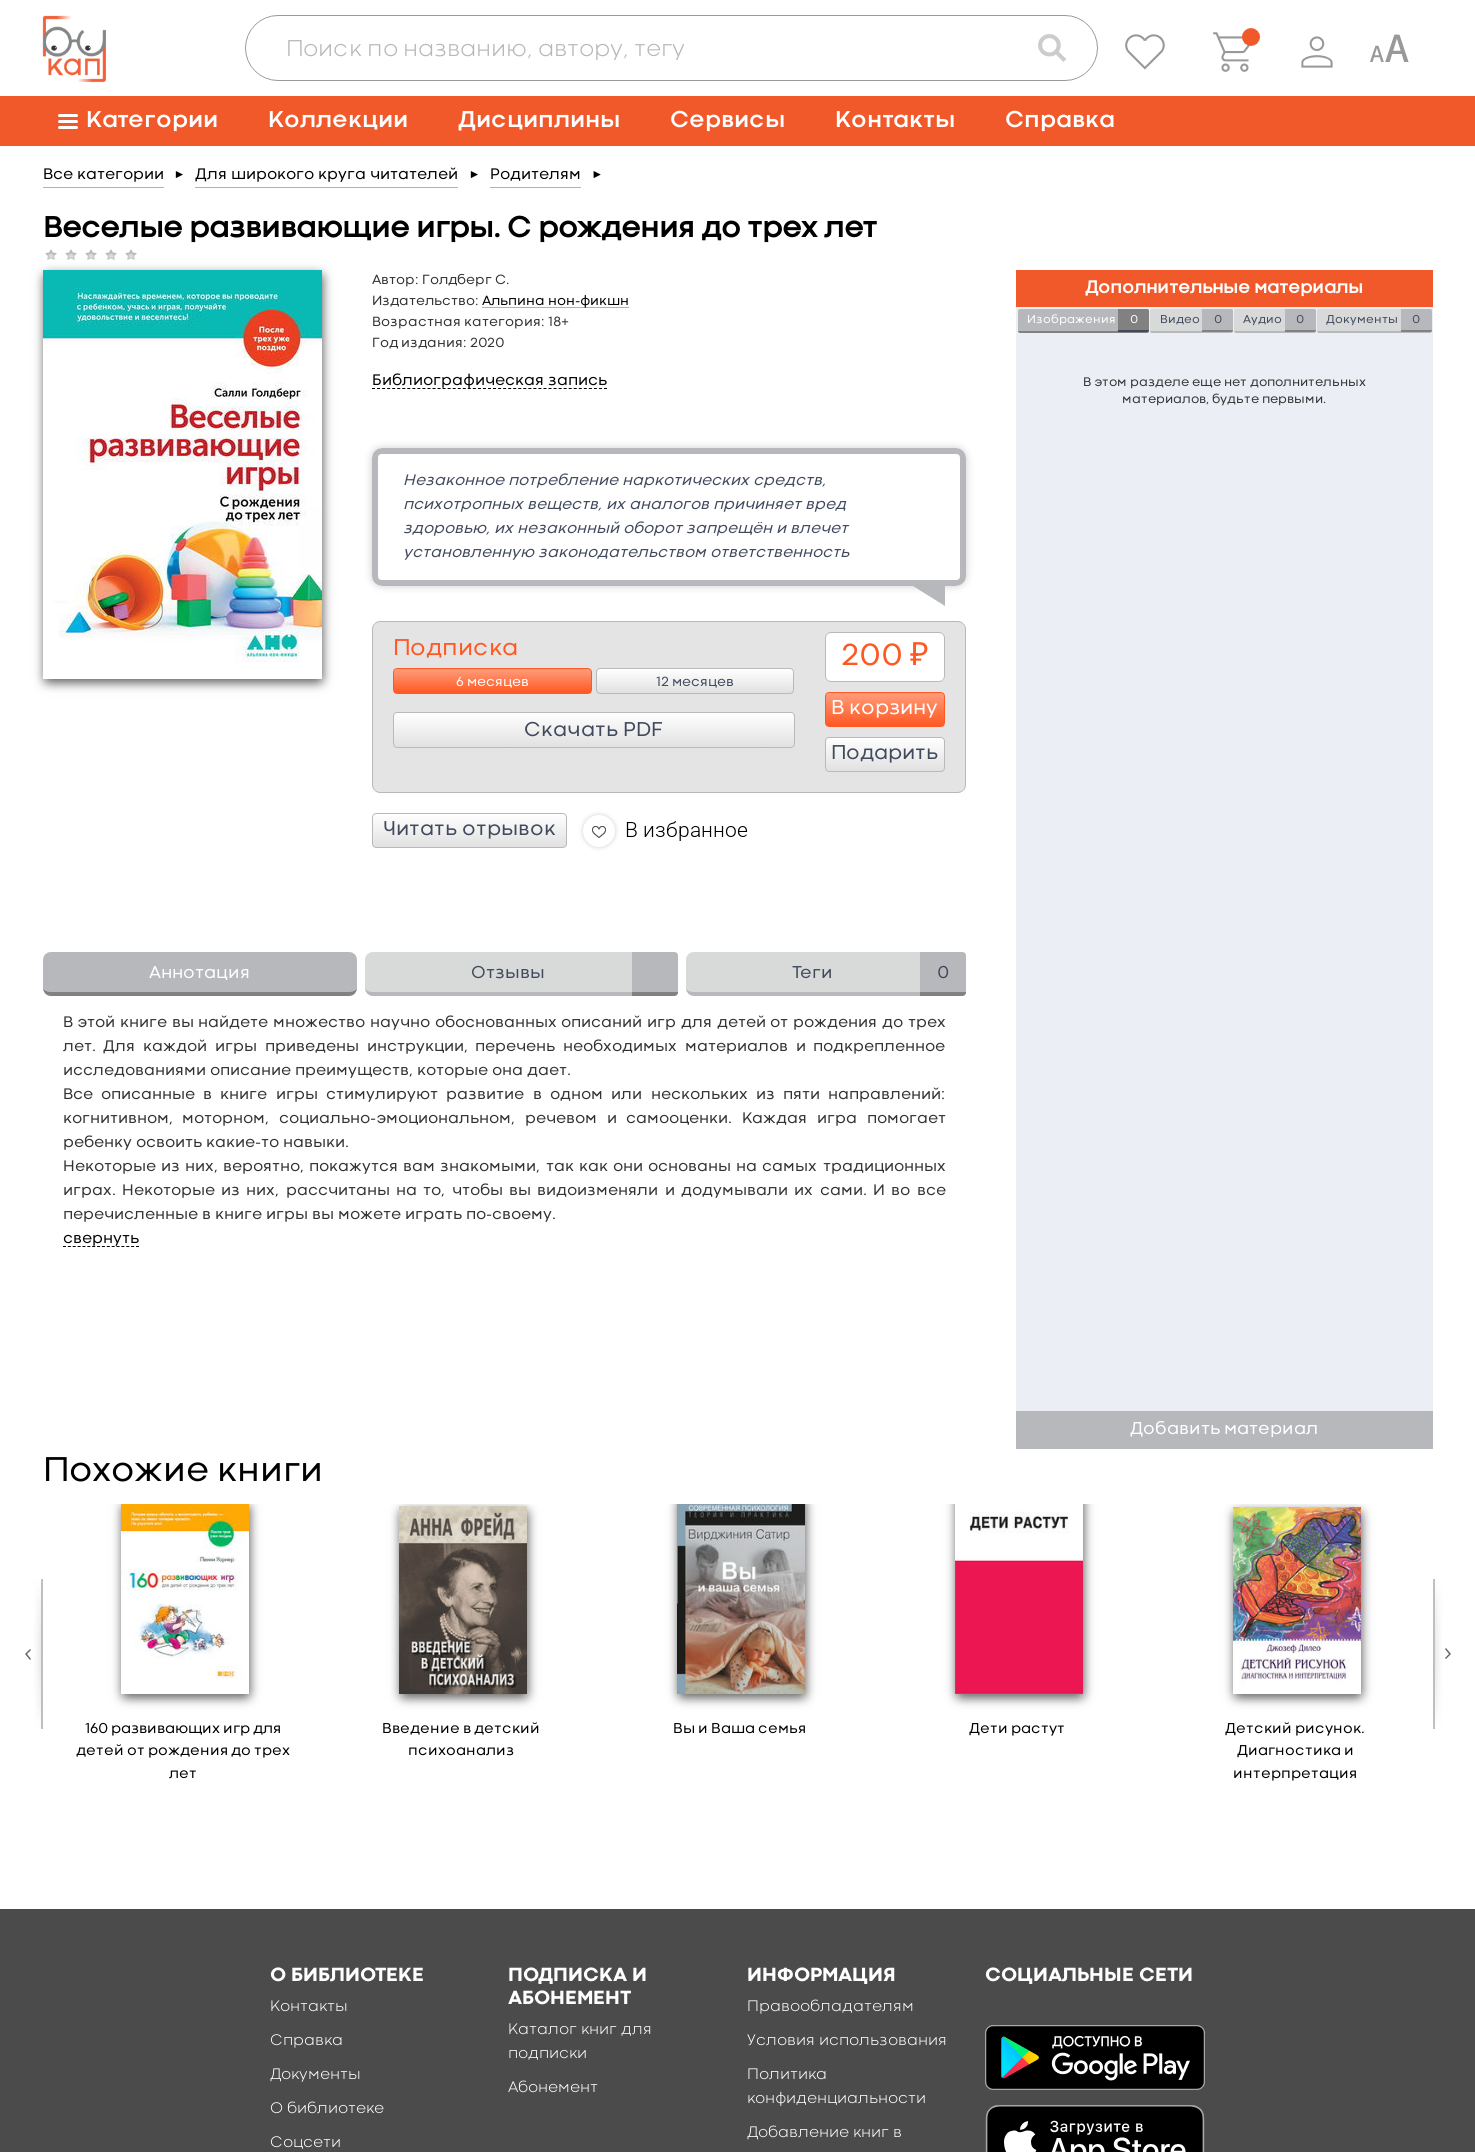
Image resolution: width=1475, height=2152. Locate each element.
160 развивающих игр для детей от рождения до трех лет (183, 1752)
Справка (1060, 120)
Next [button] (1443, 1654)
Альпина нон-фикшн (555, 301)
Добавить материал (1224, 1429)
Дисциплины (539, 120)
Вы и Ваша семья (739, 1729)
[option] (184, 1650)
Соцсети (305, 2143)
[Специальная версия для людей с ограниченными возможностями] (1389, 52)
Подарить (884, 754)
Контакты (895, 120)
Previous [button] (33, 1654)
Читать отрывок (469, 830)
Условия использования (847, 2041)
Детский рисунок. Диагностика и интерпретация (1295, 1752)
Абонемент (553, 2088)
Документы (315, 2075)
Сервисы (727, 120)
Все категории (103, 175)
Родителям (535, 175)
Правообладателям (830, 2007)
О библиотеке (327, 2109)
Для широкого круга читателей (326, 175)
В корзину (884, 709)
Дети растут (1017, 1729)
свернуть (101, 1239)
